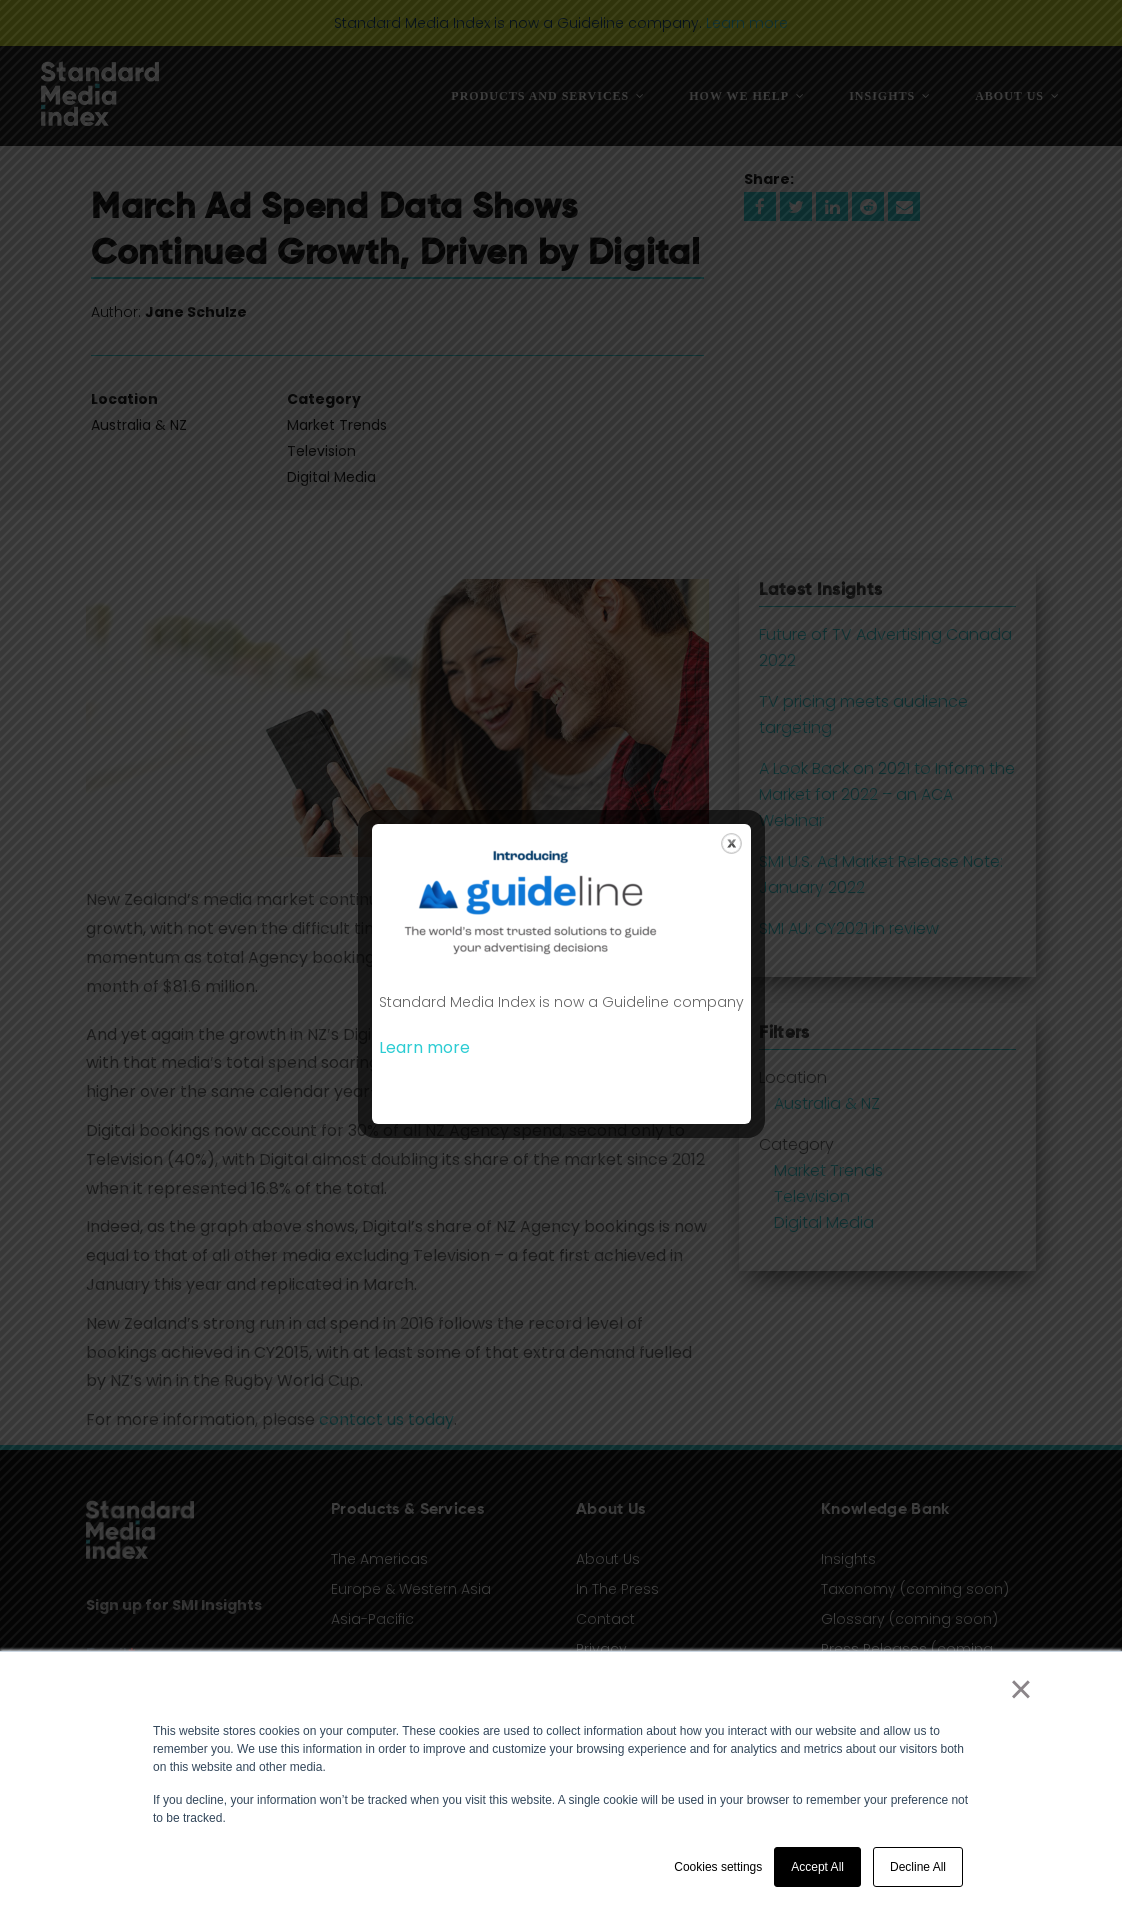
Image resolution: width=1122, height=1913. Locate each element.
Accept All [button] (817, 1867)
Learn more (424, 1047)
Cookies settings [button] (718, 1867)
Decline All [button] (918, 1867)
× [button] (1020, 1689)
